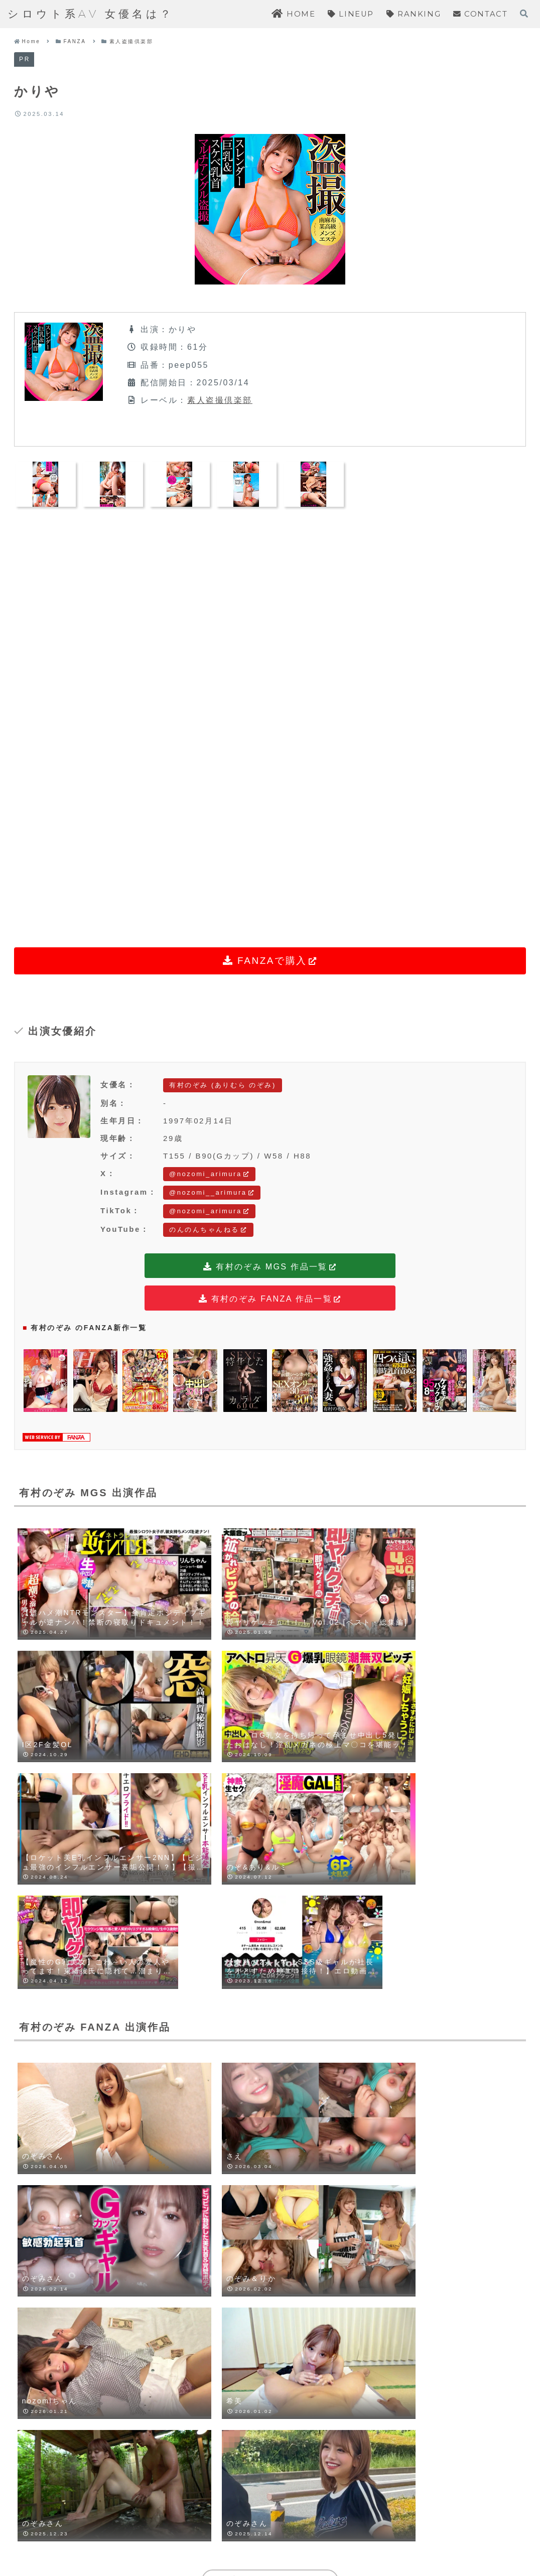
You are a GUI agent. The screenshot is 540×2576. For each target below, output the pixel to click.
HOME (176, 2533)
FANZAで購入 (270, 960)
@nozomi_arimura (209, 1174)
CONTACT (359, 2533)
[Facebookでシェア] (253, 2081)
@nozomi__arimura (211, 1192)
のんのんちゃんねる (208, 1229)
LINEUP (232, 2533)
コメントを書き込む (269, 2433)
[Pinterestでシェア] (353, 2081)
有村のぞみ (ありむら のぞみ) (222, 1085)
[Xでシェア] (187, 2081)
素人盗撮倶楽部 (219, 400)
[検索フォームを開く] (524, 14)
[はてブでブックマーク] (287, 2081)
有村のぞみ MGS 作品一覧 (270, 1267)
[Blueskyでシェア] (220, 2081)
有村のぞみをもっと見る (270, 1934)
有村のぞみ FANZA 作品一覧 (270, 1300)
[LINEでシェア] (320, 2081)
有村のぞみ (40, 2028)
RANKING (293, 2533)
